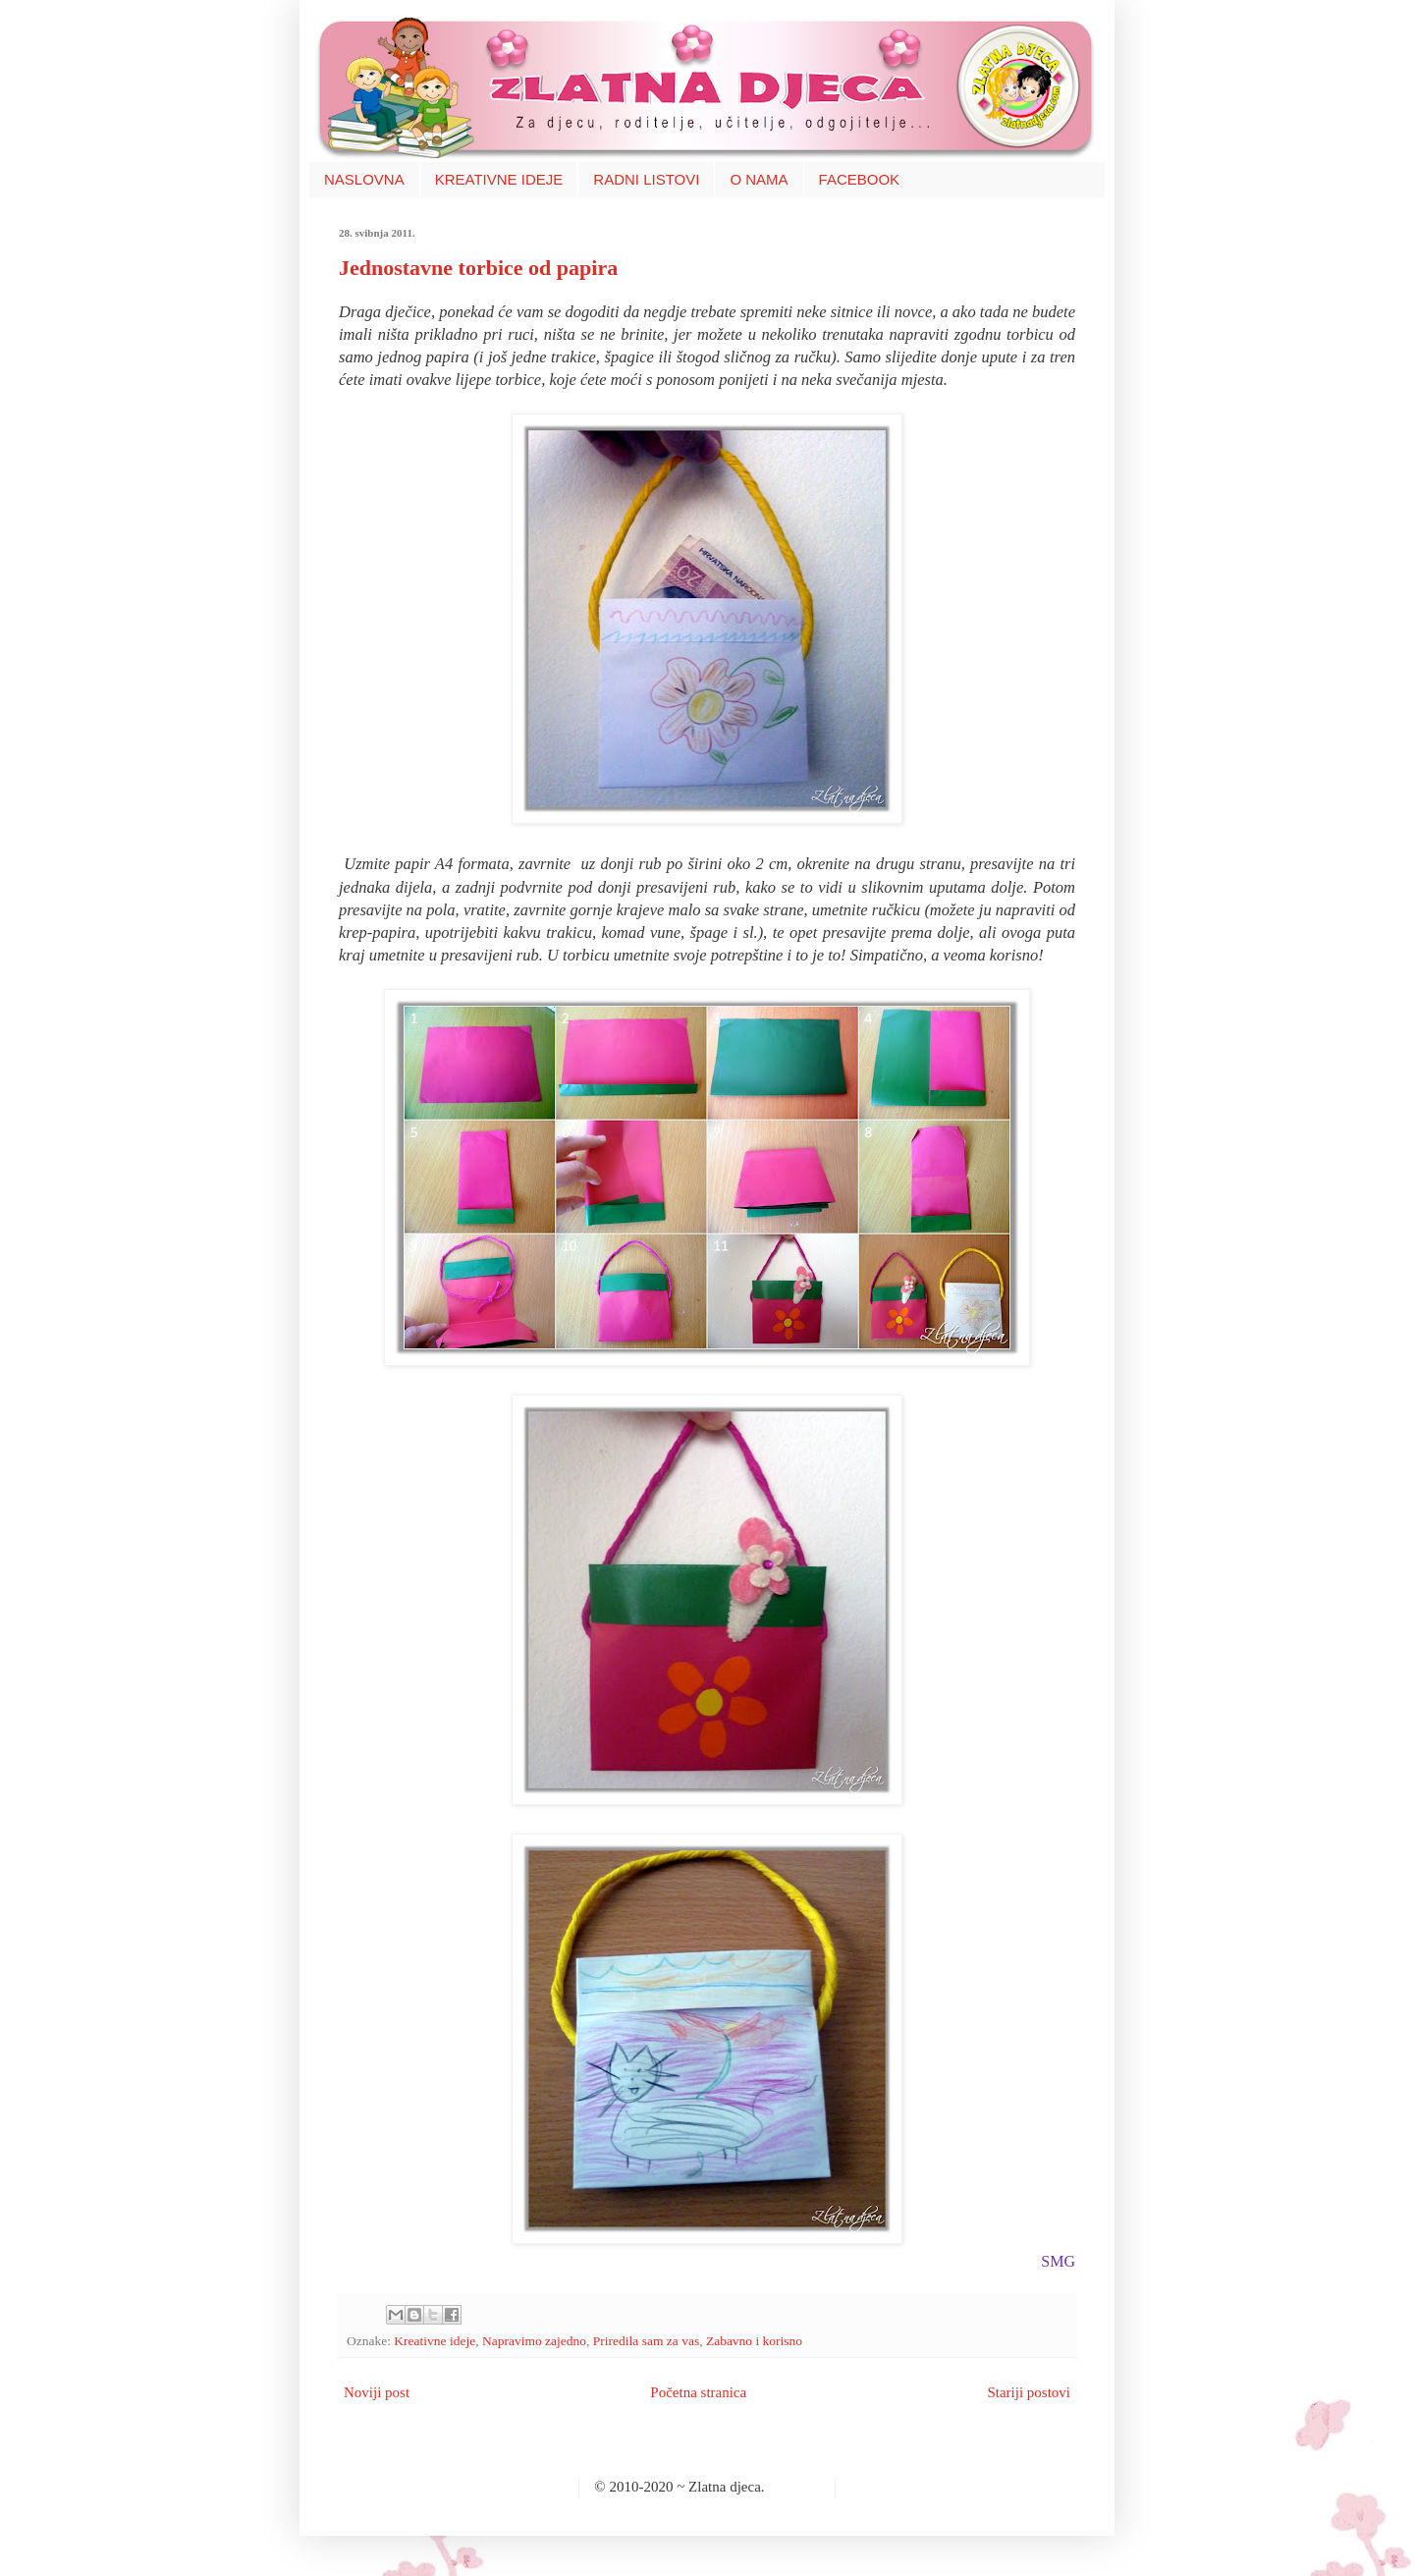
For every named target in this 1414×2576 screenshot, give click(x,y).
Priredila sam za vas (646, 2340)
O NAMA (759, 179)
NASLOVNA (364, 179)
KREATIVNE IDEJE (499, 179)
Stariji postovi (1028, 2392)
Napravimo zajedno (534, 2340)
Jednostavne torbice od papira (478, 267)
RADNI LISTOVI (646, 179)
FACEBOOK (859, 179)
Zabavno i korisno (754, 2340)
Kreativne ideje (434, 2340)
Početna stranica (698, 2392)
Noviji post (376, 2392)
